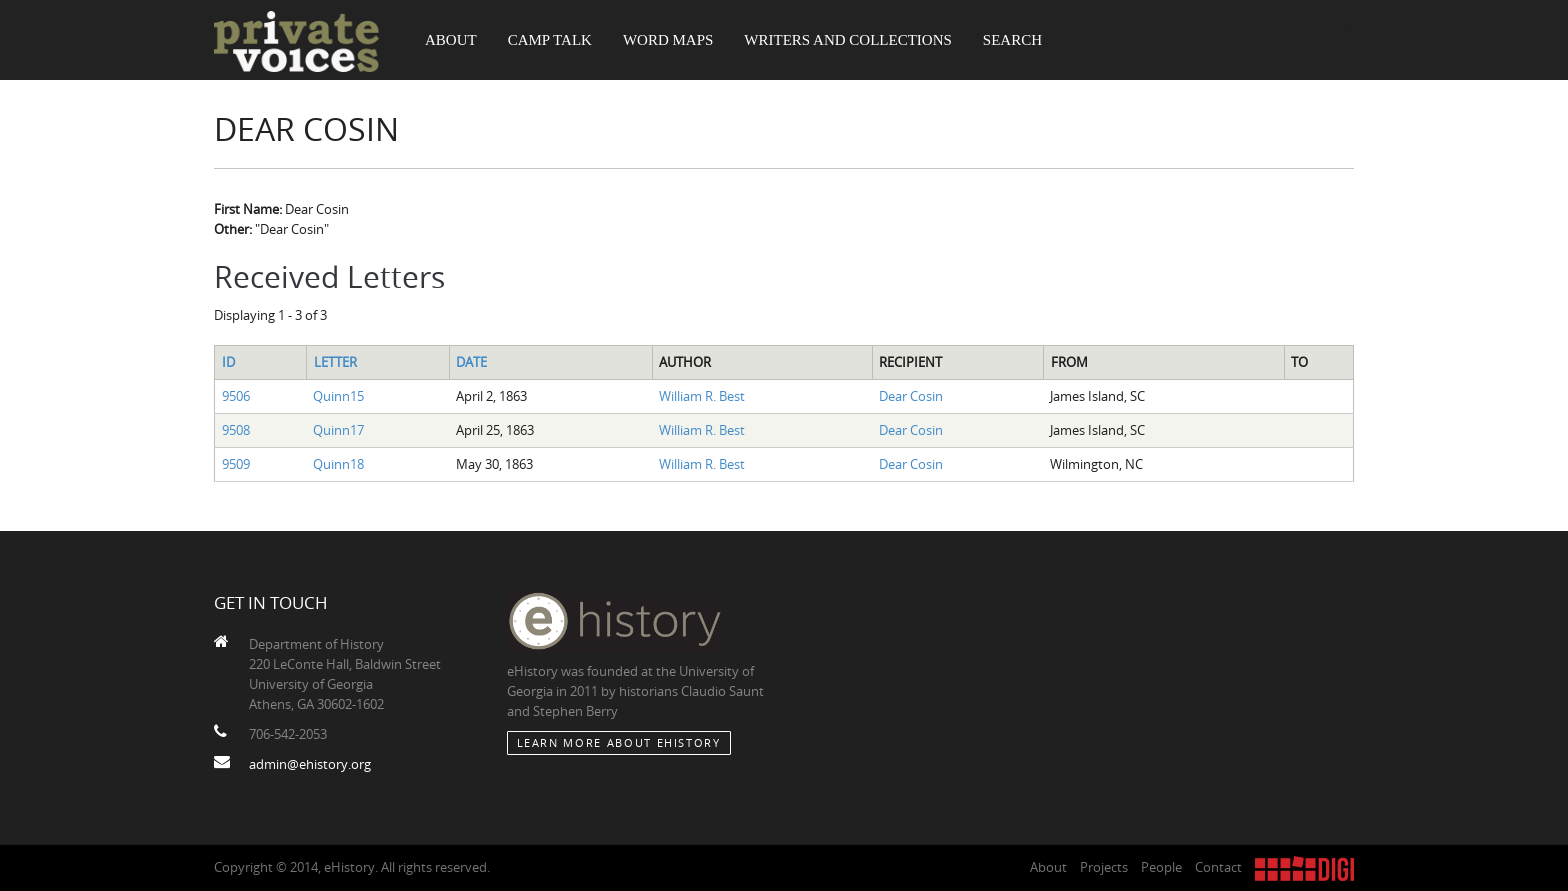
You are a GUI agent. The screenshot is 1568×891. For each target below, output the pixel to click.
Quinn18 (338, 464)
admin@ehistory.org (310, 764)
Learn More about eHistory (619, 742)
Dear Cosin (911, 396)
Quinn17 (338, 430)
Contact (1218, 867)
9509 (236, 464)
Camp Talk (550, 40)
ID (228, 362)
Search (1012, 40)
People (1161, 867)
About (451, 40)
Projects (1104, 867)
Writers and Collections (848, 40)
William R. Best (702, 396)
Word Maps (668, 40)
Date (471, 362)
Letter (335, 362)
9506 (236, 396)
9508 (236, 430)
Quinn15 (338, 396)
